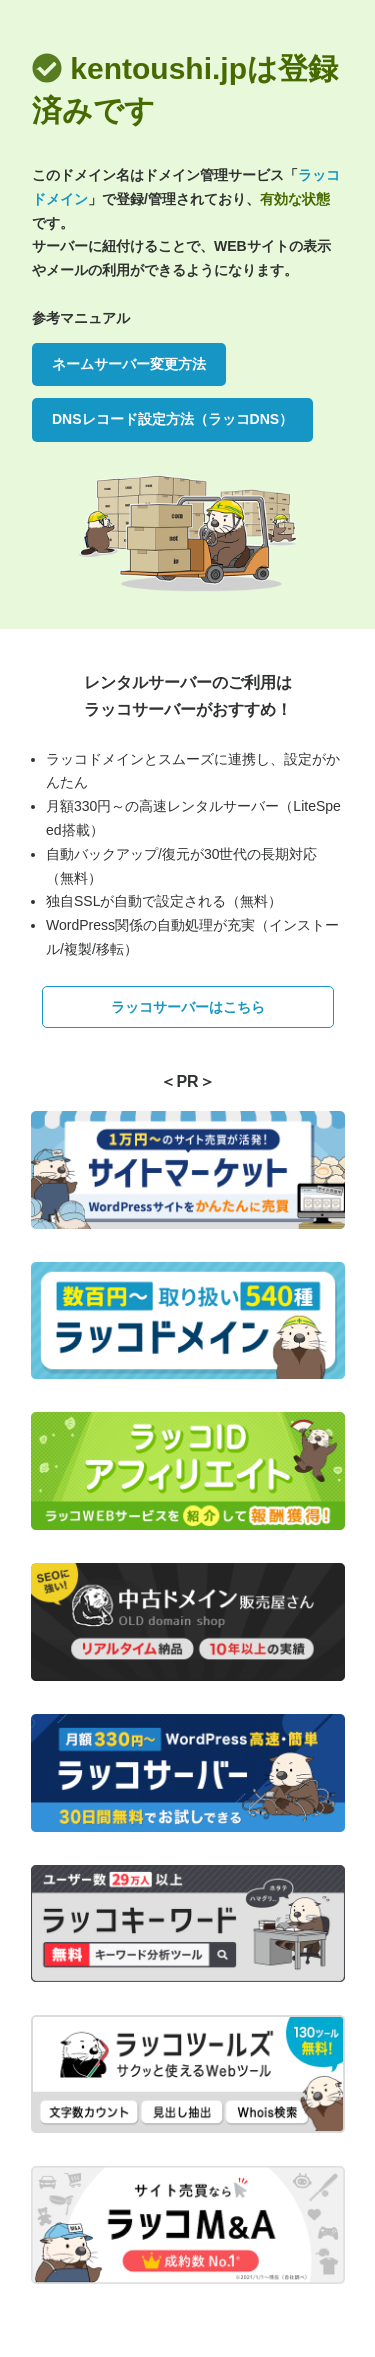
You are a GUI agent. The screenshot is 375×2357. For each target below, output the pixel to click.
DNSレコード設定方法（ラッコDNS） (172, 419)
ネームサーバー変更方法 (129, 364)
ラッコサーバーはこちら (188, 1007)
